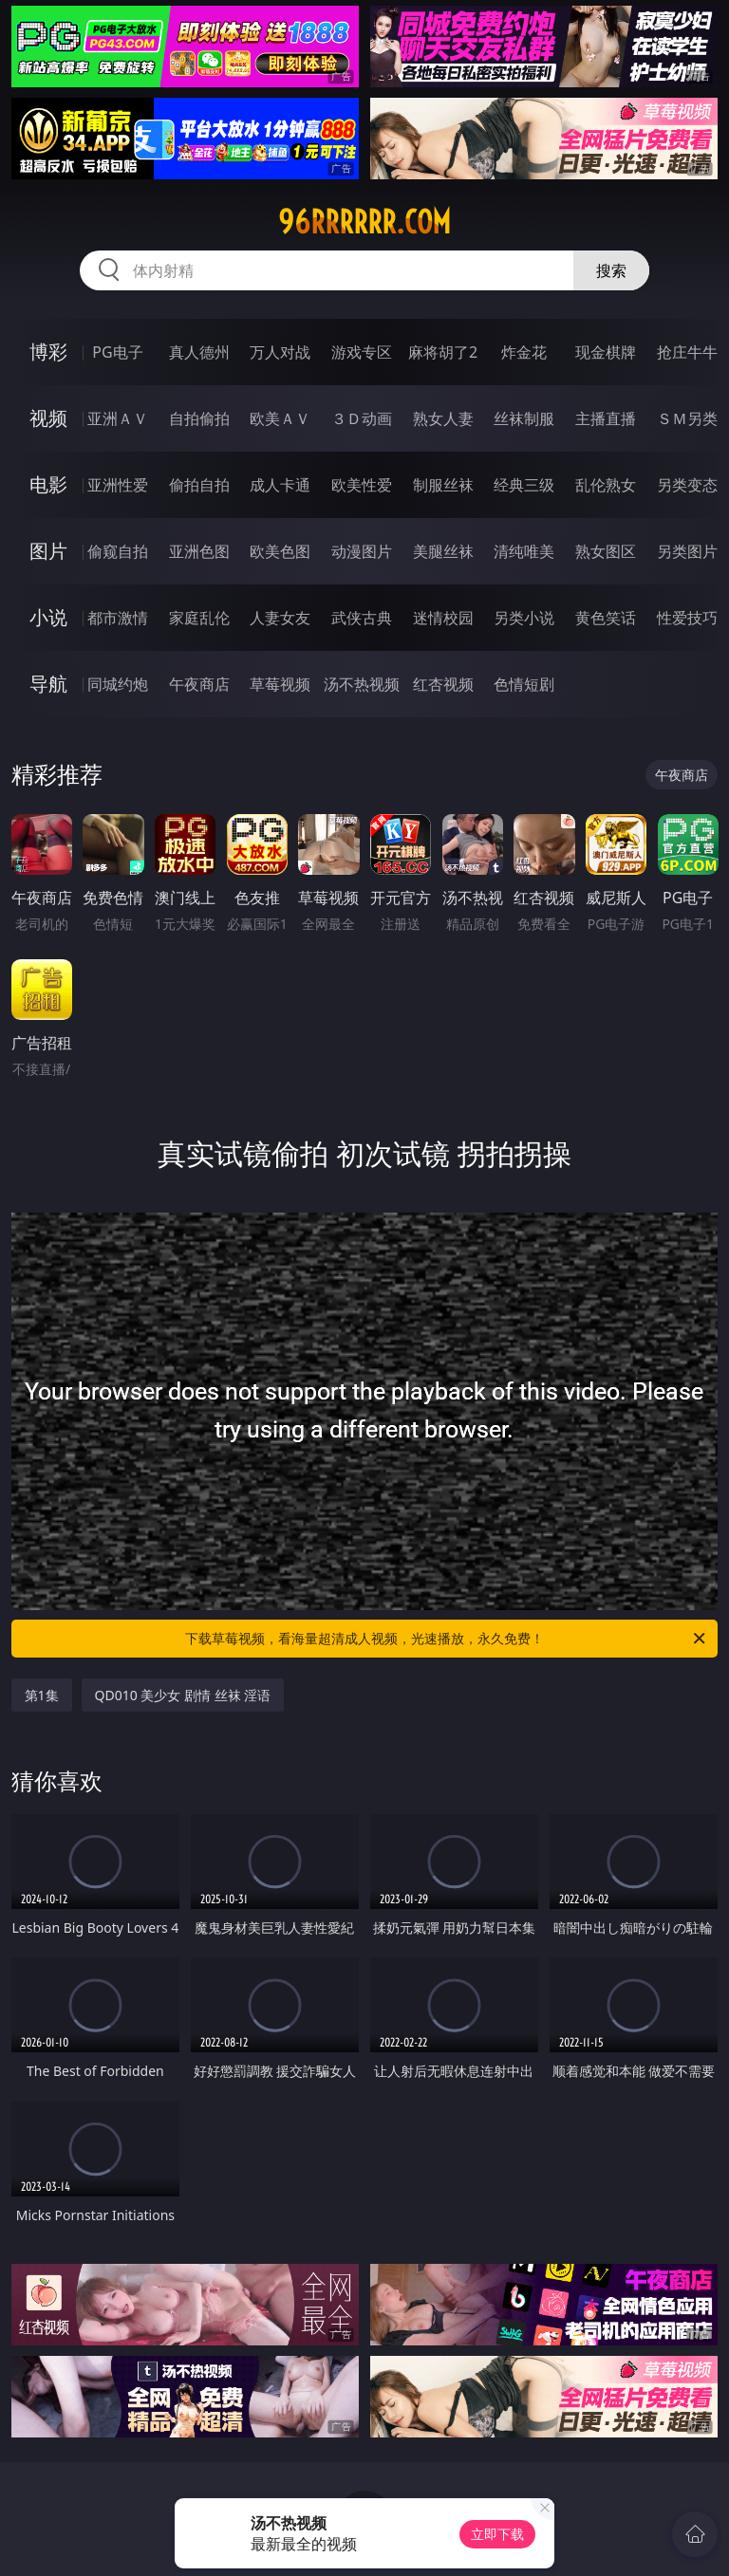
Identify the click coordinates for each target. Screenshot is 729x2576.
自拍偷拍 (199, 418)
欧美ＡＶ (280, 418)
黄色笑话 (605, 617)
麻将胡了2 (442, 352)
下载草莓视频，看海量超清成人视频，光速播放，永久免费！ (446, 1638)
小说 (48, 617)
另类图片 (687, 551)
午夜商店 (199, 684)
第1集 (42, 1695)
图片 (48, 551)
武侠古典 (361, 617)
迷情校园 (443, 617)
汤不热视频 (362, 684)
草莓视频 (280, 684)
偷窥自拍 (117, 551)
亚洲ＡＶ (117, 418)
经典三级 (524, 484)
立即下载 (497, 2534)
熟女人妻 (443, 418)
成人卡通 (280, 484)
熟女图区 (605, 551)
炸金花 (524, 352)
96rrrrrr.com (364, 222)
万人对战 (280, 352)
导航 (48, 683)
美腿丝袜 (443, 551)
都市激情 (117, 617)
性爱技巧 (687, 617)
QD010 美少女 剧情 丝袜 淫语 (183, 1695)
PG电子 (117, 352)
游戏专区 (361, 352)
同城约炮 (117, 684)
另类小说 (524, 617)
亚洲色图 (199, 551)
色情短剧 (524, 684)
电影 (48, 484)
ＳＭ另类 (687, 418)
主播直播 (605, 418)
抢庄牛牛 (687, 352)
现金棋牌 (605, 352)
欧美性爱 (361, 484)
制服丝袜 (443, 484)
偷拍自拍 (199, 484)
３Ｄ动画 (361, 418)
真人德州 (199, 352)
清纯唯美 (524, 551)
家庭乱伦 (199, 617)
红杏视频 (443, 684)
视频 (48, 418)
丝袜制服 (524, 418)
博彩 (48, 351)
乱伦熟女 (605, 484)
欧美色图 (280, 551)
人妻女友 (280, 617)
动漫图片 (361, 551)
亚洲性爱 (117, 484)
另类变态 (687, 484)
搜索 (611, 270)
